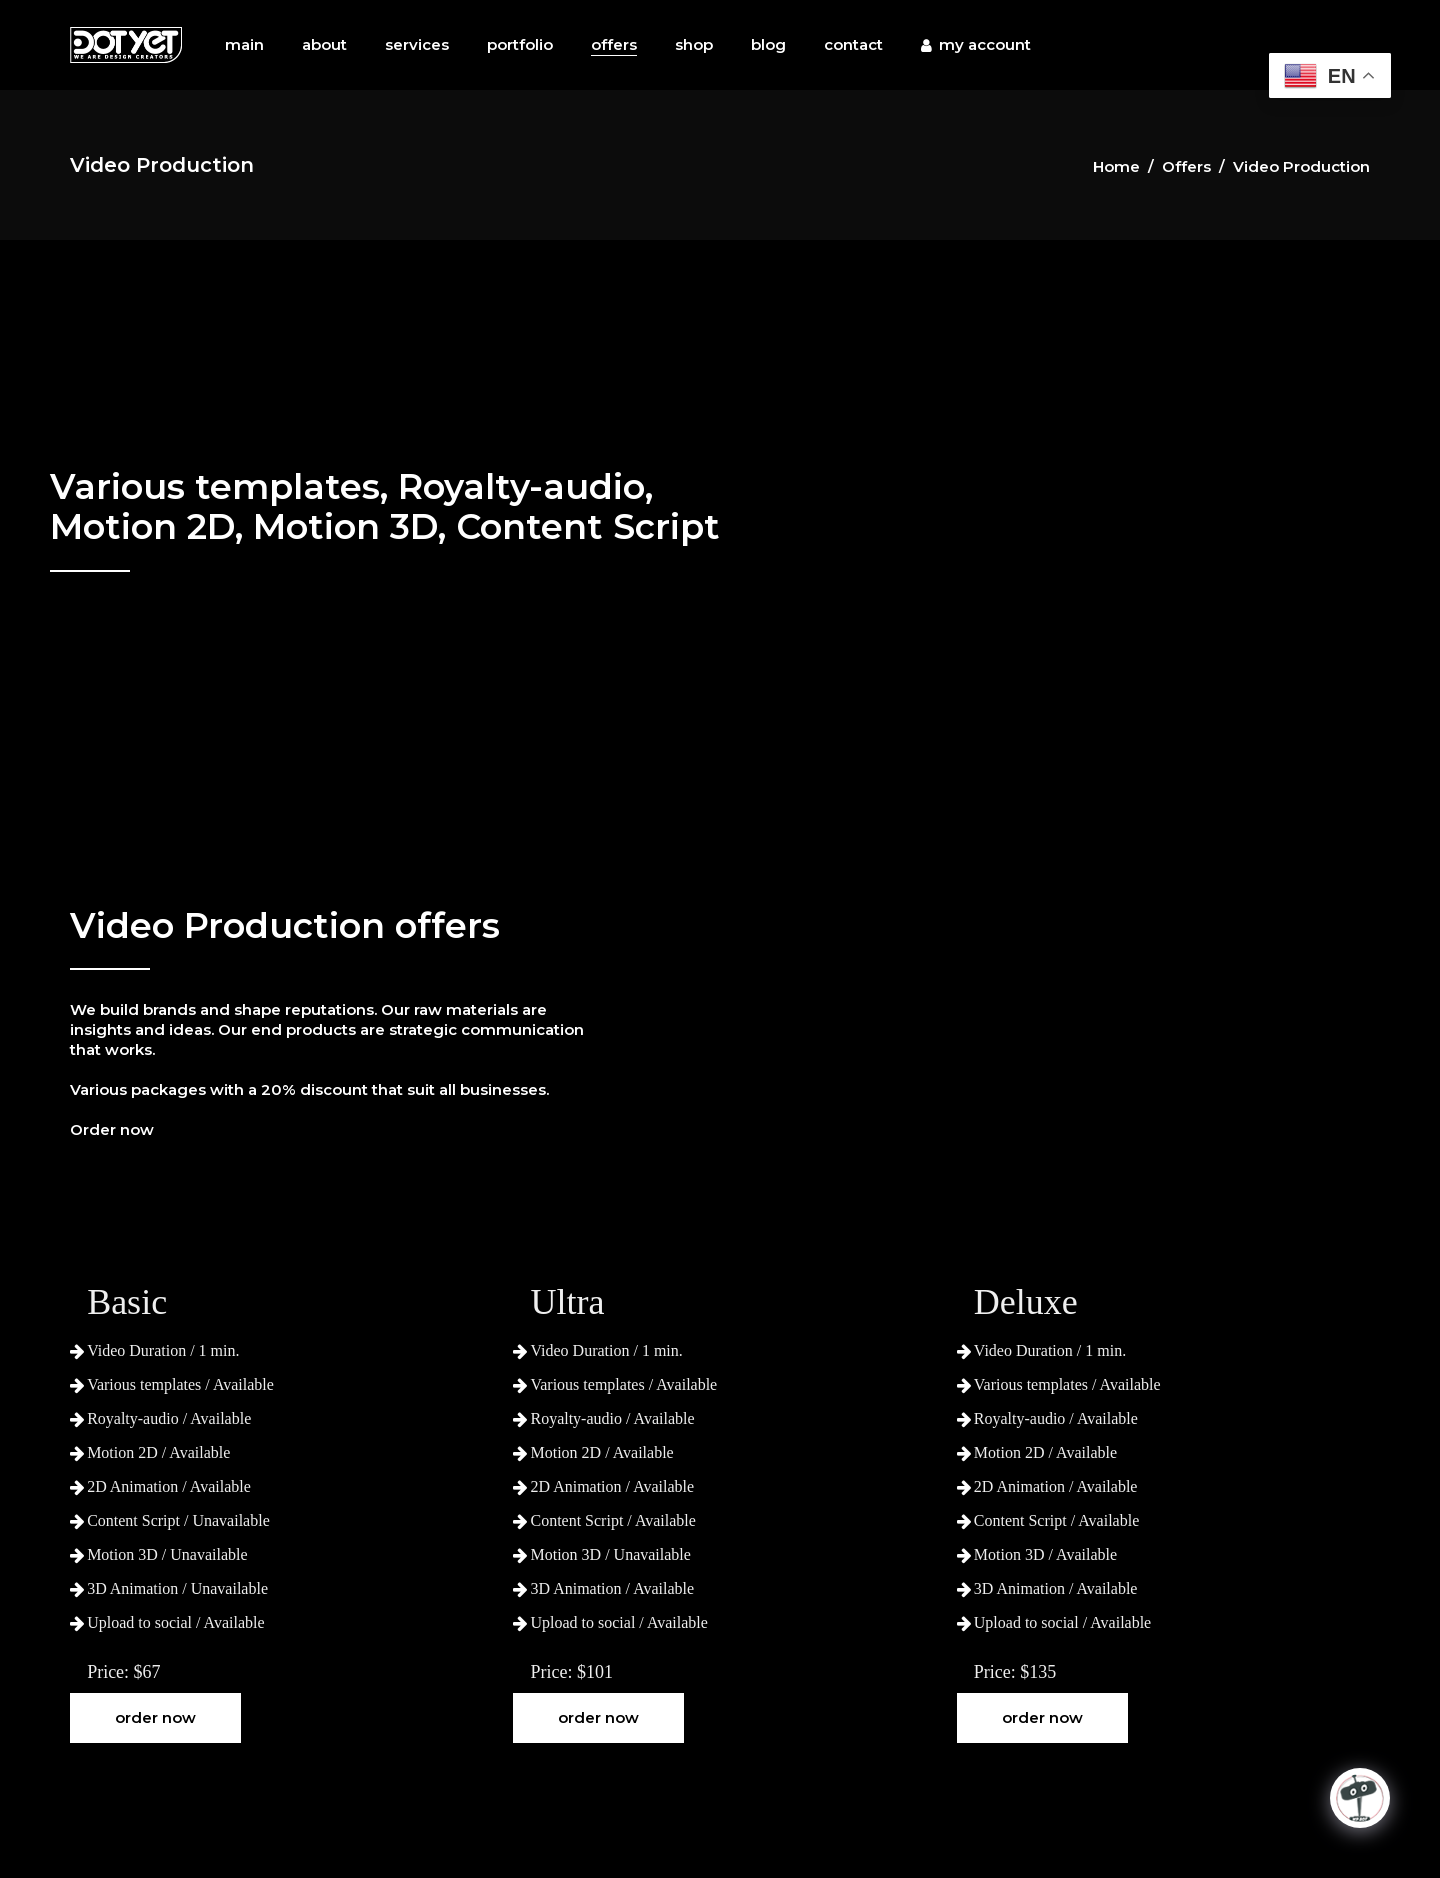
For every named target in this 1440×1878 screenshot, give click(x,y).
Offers (1186, 166)
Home (1116, 166)
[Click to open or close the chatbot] (1360, 1798)
